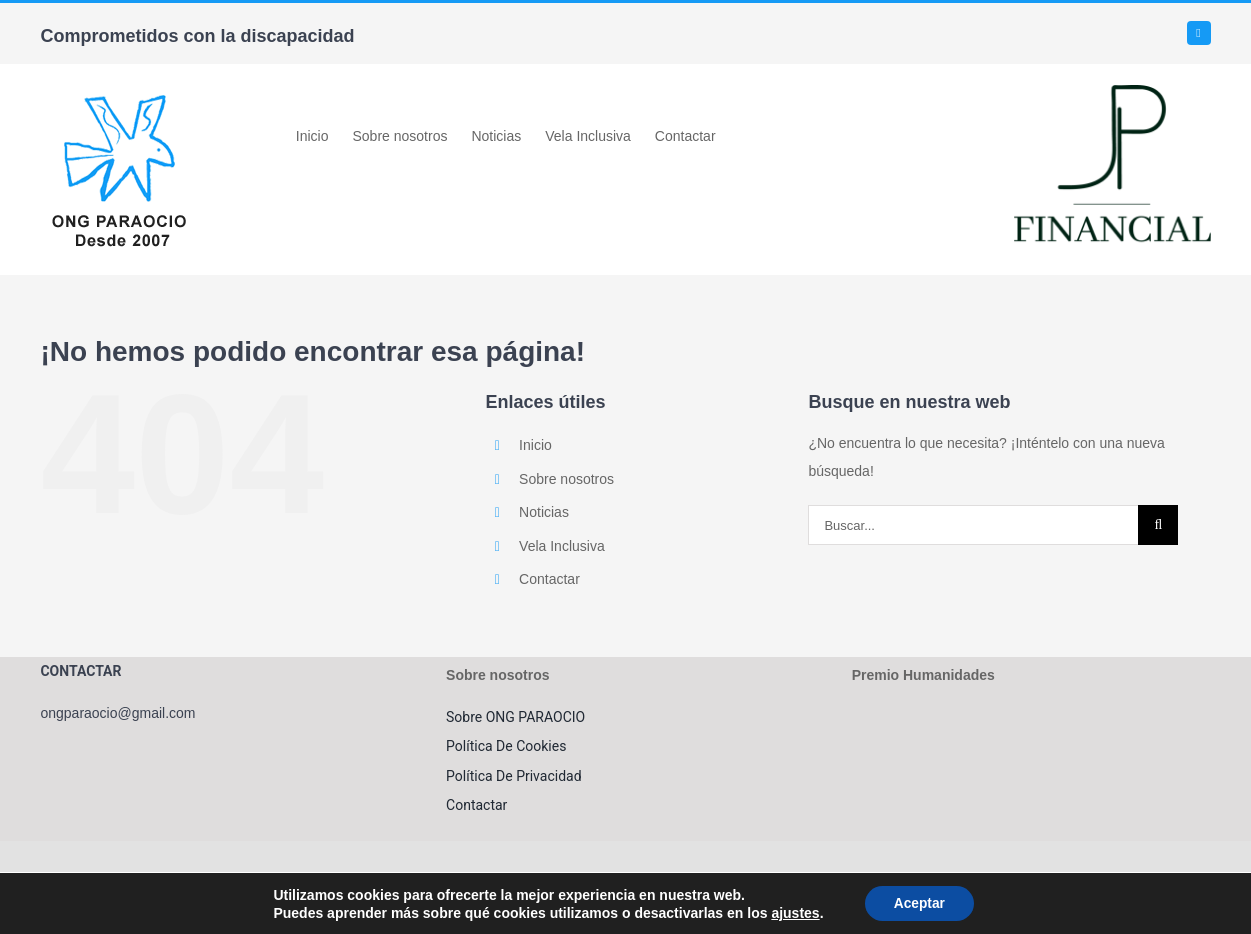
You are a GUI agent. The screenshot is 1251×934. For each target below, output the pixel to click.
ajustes (794, 912)
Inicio (535, 445)
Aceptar (919, 903)
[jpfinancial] (1112, 92)
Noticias (544, 512)
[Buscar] (1158, 525)
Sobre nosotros (566, 479)
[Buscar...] (973, 525)
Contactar (549, 579)
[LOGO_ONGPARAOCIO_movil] (119, 92)
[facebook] (1199, 33)
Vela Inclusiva (562, 546)
